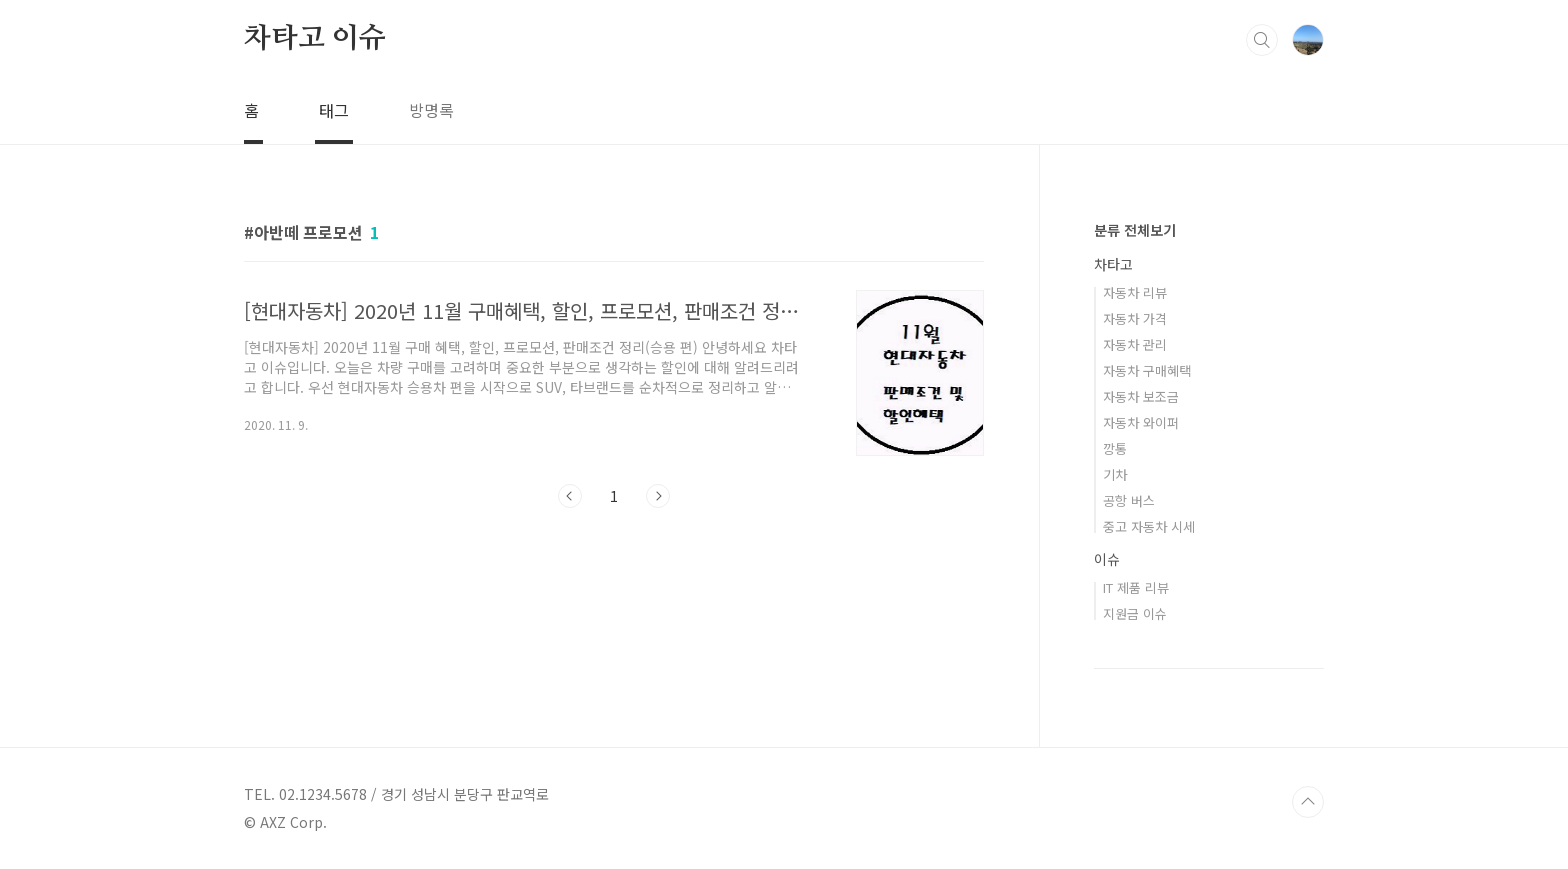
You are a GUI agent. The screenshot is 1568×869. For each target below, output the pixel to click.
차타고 (1113, 264)
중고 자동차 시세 (1149, 526)
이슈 (1107, 559)
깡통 (1115, 448)
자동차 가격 (1135, 318)
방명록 (431, 110)
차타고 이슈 (315, 39)
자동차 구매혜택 (1147, 370)
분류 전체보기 (1135, 230)
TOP (1308, 802)
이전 (570, 496)
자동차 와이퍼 (1141, 422)
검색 (1262, 40)
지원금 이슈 (1135, 613)
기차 (1115, 474)
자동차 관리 (1135, 344)
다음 (658, 496)
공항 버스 (1129, 500)
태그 (334, 110)
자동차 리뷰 (1135, 292)
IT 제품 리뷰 (1136, 587)
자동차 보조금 (1141, 396)
